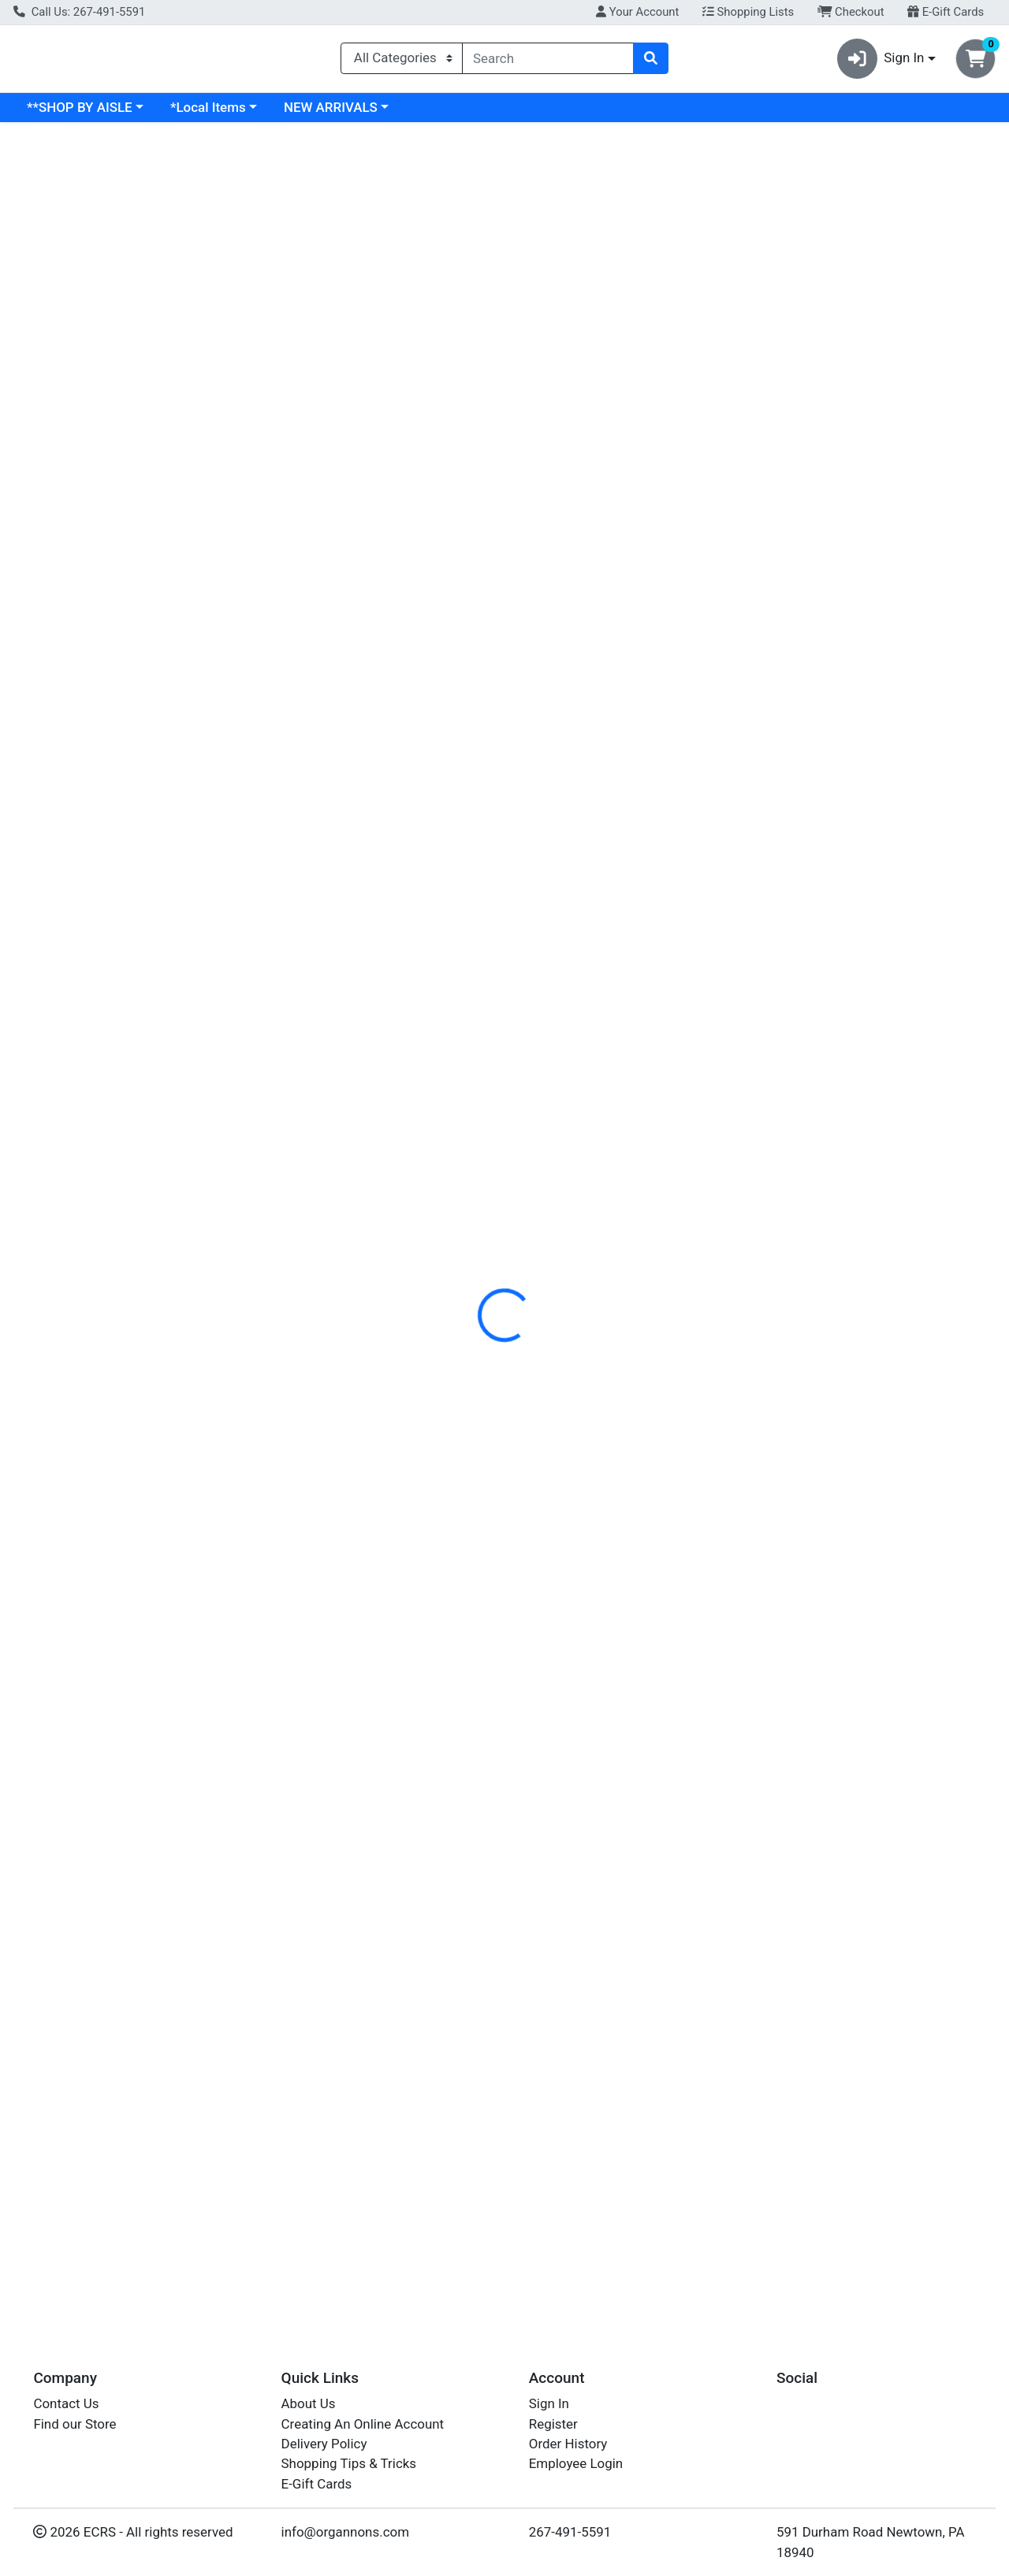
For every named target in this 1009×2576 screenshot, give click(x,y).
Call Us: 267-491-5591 (79, 12)
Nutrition (534, 362)
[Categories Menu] (402, 61)
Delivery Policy (324, 2443)
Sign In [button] (881, 62)
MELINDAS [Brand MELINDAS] (799, 881)
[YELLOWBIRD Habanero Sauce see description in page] (628, 715)
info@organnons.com (345, 2532)
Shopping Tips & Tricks (349, 2463)
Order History (568, 2443)
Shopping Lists (748, 12)
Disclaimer (614, 362)
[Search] (548, 61)
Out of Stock (877, 949)
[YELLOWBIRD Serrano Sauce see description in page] (132, 715)
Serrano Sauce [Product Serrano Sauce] (131, 854)
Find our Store (74, 2424)
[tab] (464, 361)
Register (553, 2424)
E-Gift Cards (945, 12)
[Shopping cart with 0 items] (975, 62)
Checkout (850, 12)
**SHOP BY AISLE (216, 113)
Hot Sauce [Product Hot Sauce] (877, 854)
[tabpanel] (714, 458)
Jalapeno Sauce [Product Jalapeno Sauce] (379, 854)
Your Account (637, 12)
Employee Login (576, 2463)
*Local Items (344, 113)
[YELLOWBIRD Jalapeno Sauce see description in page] (380, 715)
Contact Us (66, 2403)
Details (464, 362)
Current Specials (76, 113)
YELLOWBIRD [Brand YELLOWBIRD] (59, 881)
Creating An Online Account (363, 2424)
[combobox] (548, 61)
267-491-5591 (570, 2532)
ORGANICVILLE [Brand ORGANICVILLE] (629, 461)
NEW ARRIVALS (467, 113)
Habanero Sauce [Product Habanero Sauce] (628, 854)
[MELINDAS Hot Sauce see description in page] (877, 715)
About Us (308, 2403)
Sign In (549, 2403)
